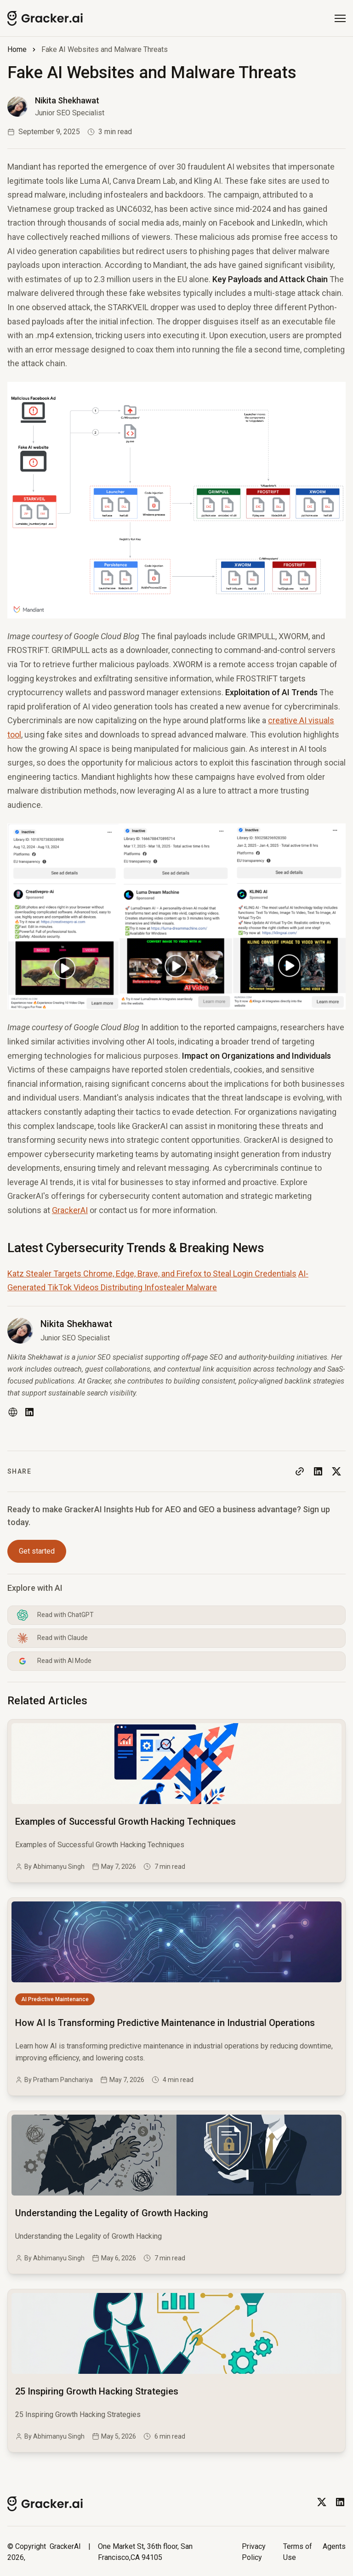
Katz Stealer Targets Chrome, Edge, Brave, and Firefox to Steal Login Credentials (151, 1273)
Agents (334, 2546)
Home (17, 49)
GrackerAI (70, 1210)
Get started (37, 1551)
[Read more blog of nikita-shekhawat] (55, 106)
